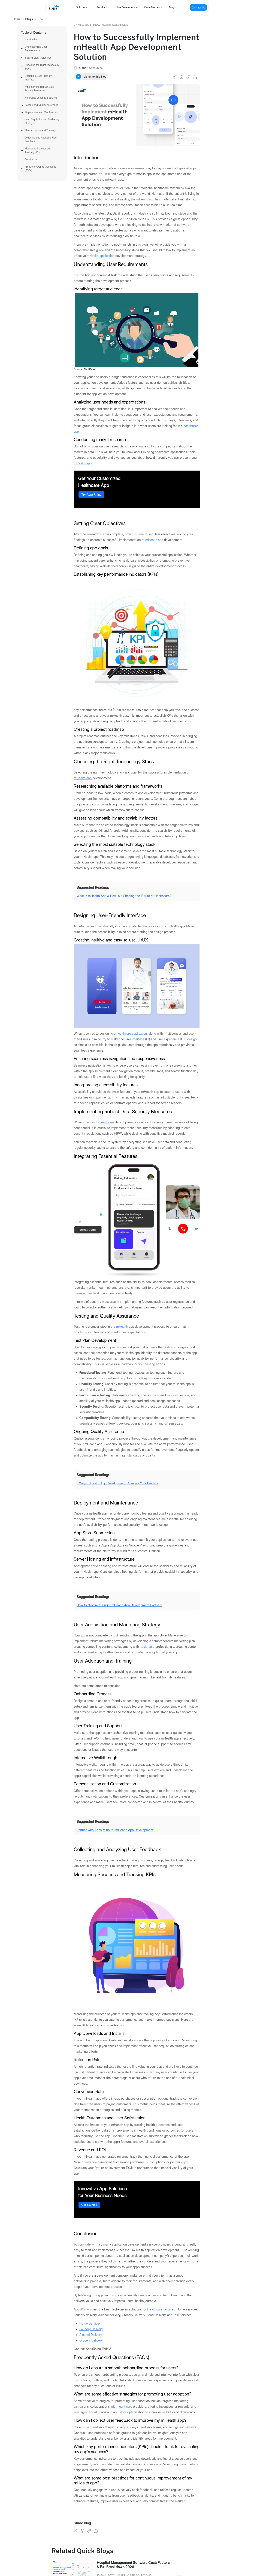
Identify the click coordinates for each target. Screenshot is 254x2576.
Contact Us (198, 7)
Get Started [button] (89, 2204)
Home (17, 19)
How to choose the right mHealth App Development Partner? (119, 1605)
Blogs (172, 7)
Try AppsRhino (91, 494)
